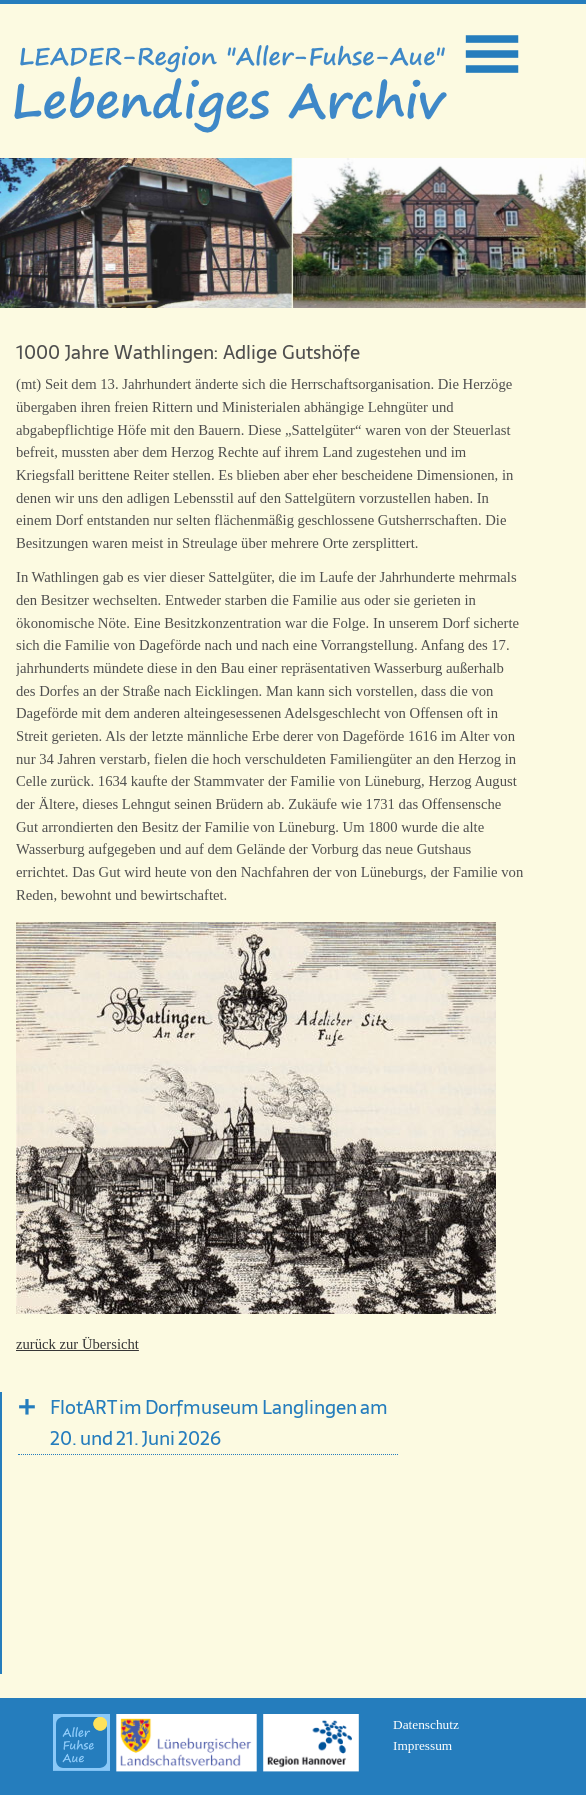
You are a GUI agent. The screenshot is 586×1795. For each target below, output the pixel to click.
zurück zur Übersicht (77, 1344)
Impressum (422, 1745)
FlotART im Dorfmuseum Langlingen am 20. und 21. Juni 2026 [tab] (219, 1423)
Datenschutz (426, 1724)
